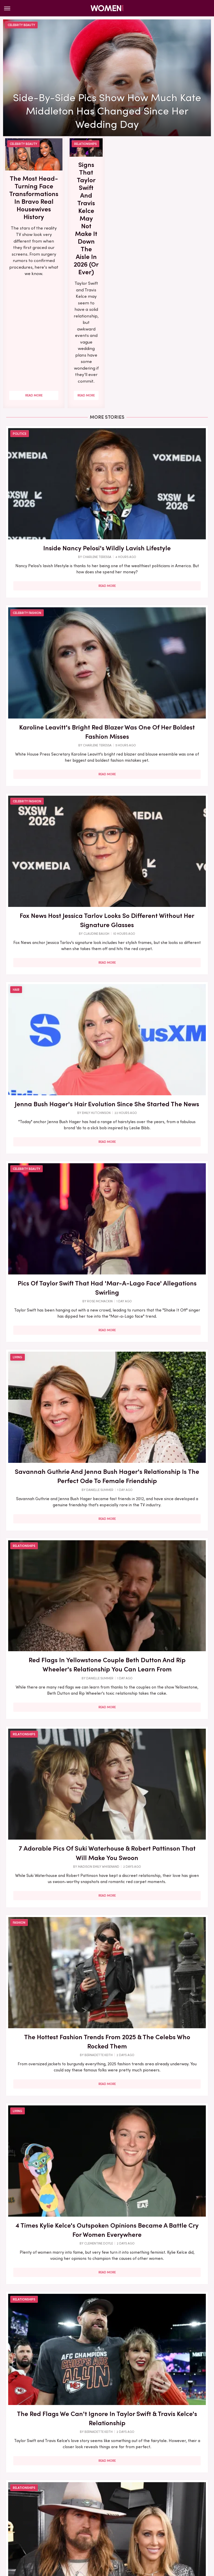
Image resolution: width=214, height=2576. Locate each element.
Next (116, 2438)
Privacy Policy (116, 2481)
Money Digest (29, 2527)
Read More (54, 273)
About (89, 2481)
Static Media (76, 2491)
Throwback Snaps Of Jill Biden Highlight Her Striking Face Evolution (55, 1451)
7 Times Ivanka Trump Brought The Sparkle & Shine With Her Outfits (159, 1905)
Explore (87, 2515)
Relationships (124, 145)
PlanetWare (116, 2527)
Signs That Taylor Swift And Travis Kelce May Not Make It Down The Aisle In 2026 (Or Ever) (159, 216)
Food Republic (130, 2515)
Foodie (106, 2515)
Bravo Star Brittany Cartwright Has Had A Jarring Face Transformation (55, 2340)
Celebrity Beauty (21, 25)
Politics (17, 309)
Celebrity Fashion (129, 309)
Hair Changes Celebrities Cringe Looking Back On (159, 2048)
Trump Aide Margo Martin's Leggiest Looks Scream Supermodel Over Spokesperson (159, 1298)
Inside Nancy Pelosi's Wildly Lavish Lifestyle (55, 371)
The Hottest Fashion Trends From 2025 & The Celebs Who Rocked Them (55, 988)
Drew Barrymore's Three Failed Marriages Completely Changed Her (159, 1599)
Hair (118, 457)
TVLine (157, 2533)
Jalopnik (143, 2521)
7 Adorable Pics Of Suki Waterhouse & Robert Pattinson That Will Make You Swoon (159, 835)
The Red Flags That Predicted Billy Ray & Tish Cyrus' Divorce (159, 1145)
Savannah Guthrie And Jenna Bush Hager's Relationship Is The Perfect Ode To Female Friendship (159, 677)
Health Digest (50, 2521)
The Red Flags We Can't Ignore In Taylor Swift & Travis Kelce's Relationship (55, 1145)
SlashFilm (164, 2527)
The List (109, 2533)
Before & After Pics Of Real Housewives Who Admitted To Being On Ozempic (55, 1905)
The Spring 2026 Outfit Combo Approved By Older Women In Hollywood (55, 2192)
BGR (20, 2515)
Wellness (18, 1226)
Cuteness (65, 2515)
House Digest (81, 2521)
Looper (163, 2521)
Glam (187, 2515)
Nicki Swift (57, 2527)
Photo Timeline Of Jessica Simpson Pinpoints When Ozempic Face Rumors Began (158, 1756)
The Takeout (134, 2533)
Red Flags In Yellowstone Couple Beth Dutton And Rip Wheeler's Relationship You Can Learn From (55, 835)
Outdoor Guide (86, 2527)
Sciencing (141, 2527)
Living (119, 605)
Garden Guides (163, 2515)
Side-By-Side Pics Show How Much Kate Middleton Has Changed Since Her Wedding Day (107, 111)
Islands (124, 2521)
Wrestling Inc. (181, 2533)
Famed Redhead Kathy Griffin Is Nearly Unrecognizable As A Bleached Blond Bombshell (55, 1604)
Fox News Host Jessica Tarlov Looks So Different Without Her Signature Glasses (55, 524)
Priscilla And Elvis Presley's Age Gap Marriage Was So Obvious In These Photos (55, 1756)
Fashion (17, 920)
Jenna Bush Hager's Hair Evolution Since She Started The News (159, 524)
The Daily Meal (83, 2533)
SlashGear (188, 2527)
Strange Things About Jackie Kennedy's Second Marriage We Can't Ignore (159, 2192)
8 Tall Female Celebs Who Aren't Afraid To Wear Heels (159, 1446)
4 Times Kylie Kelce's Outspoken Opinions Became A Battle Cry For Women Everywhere (159, 992)
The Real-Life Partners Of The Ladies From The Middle (55, 2048)
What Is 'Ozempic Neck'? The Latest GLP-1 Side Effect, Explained (55, 1293)
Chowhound (41, 2515)
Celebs (120, 1383)
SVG (29, 2533)
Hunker (106, 2521)
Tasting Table (50, 2533)
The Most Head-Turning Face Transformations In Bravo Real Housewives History (54, 212)
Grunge (25, 2521)
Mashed (182, 2521)
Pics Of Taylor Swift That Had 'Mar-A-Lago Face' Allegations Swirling (55, 673)
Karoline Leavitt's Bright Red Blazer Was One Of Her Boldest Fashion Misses (159, 376)
